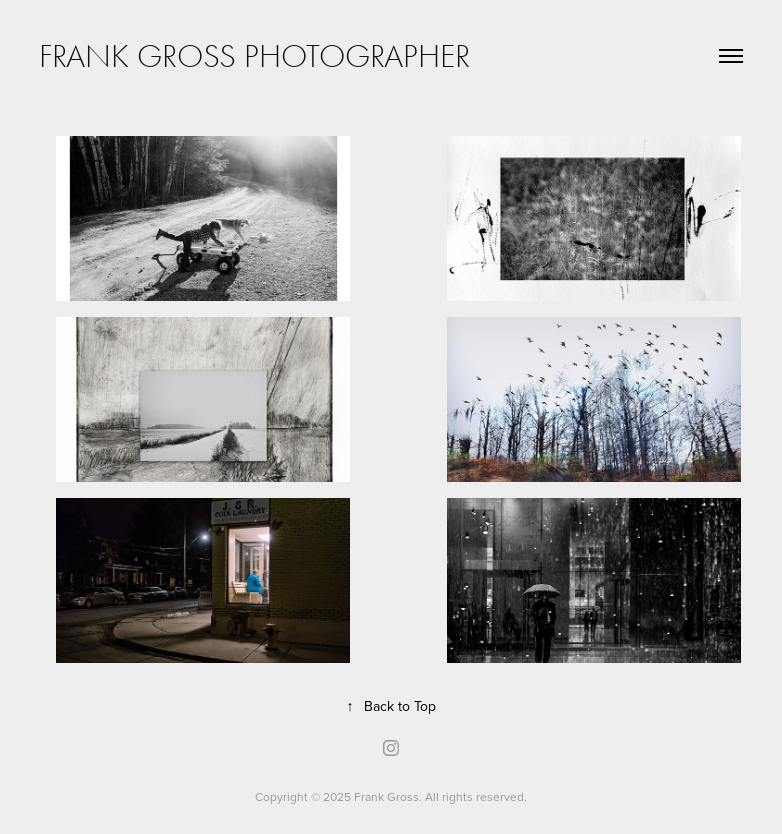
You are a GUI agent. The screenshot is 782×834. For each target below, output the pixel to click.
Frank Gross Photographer (254, 56)
